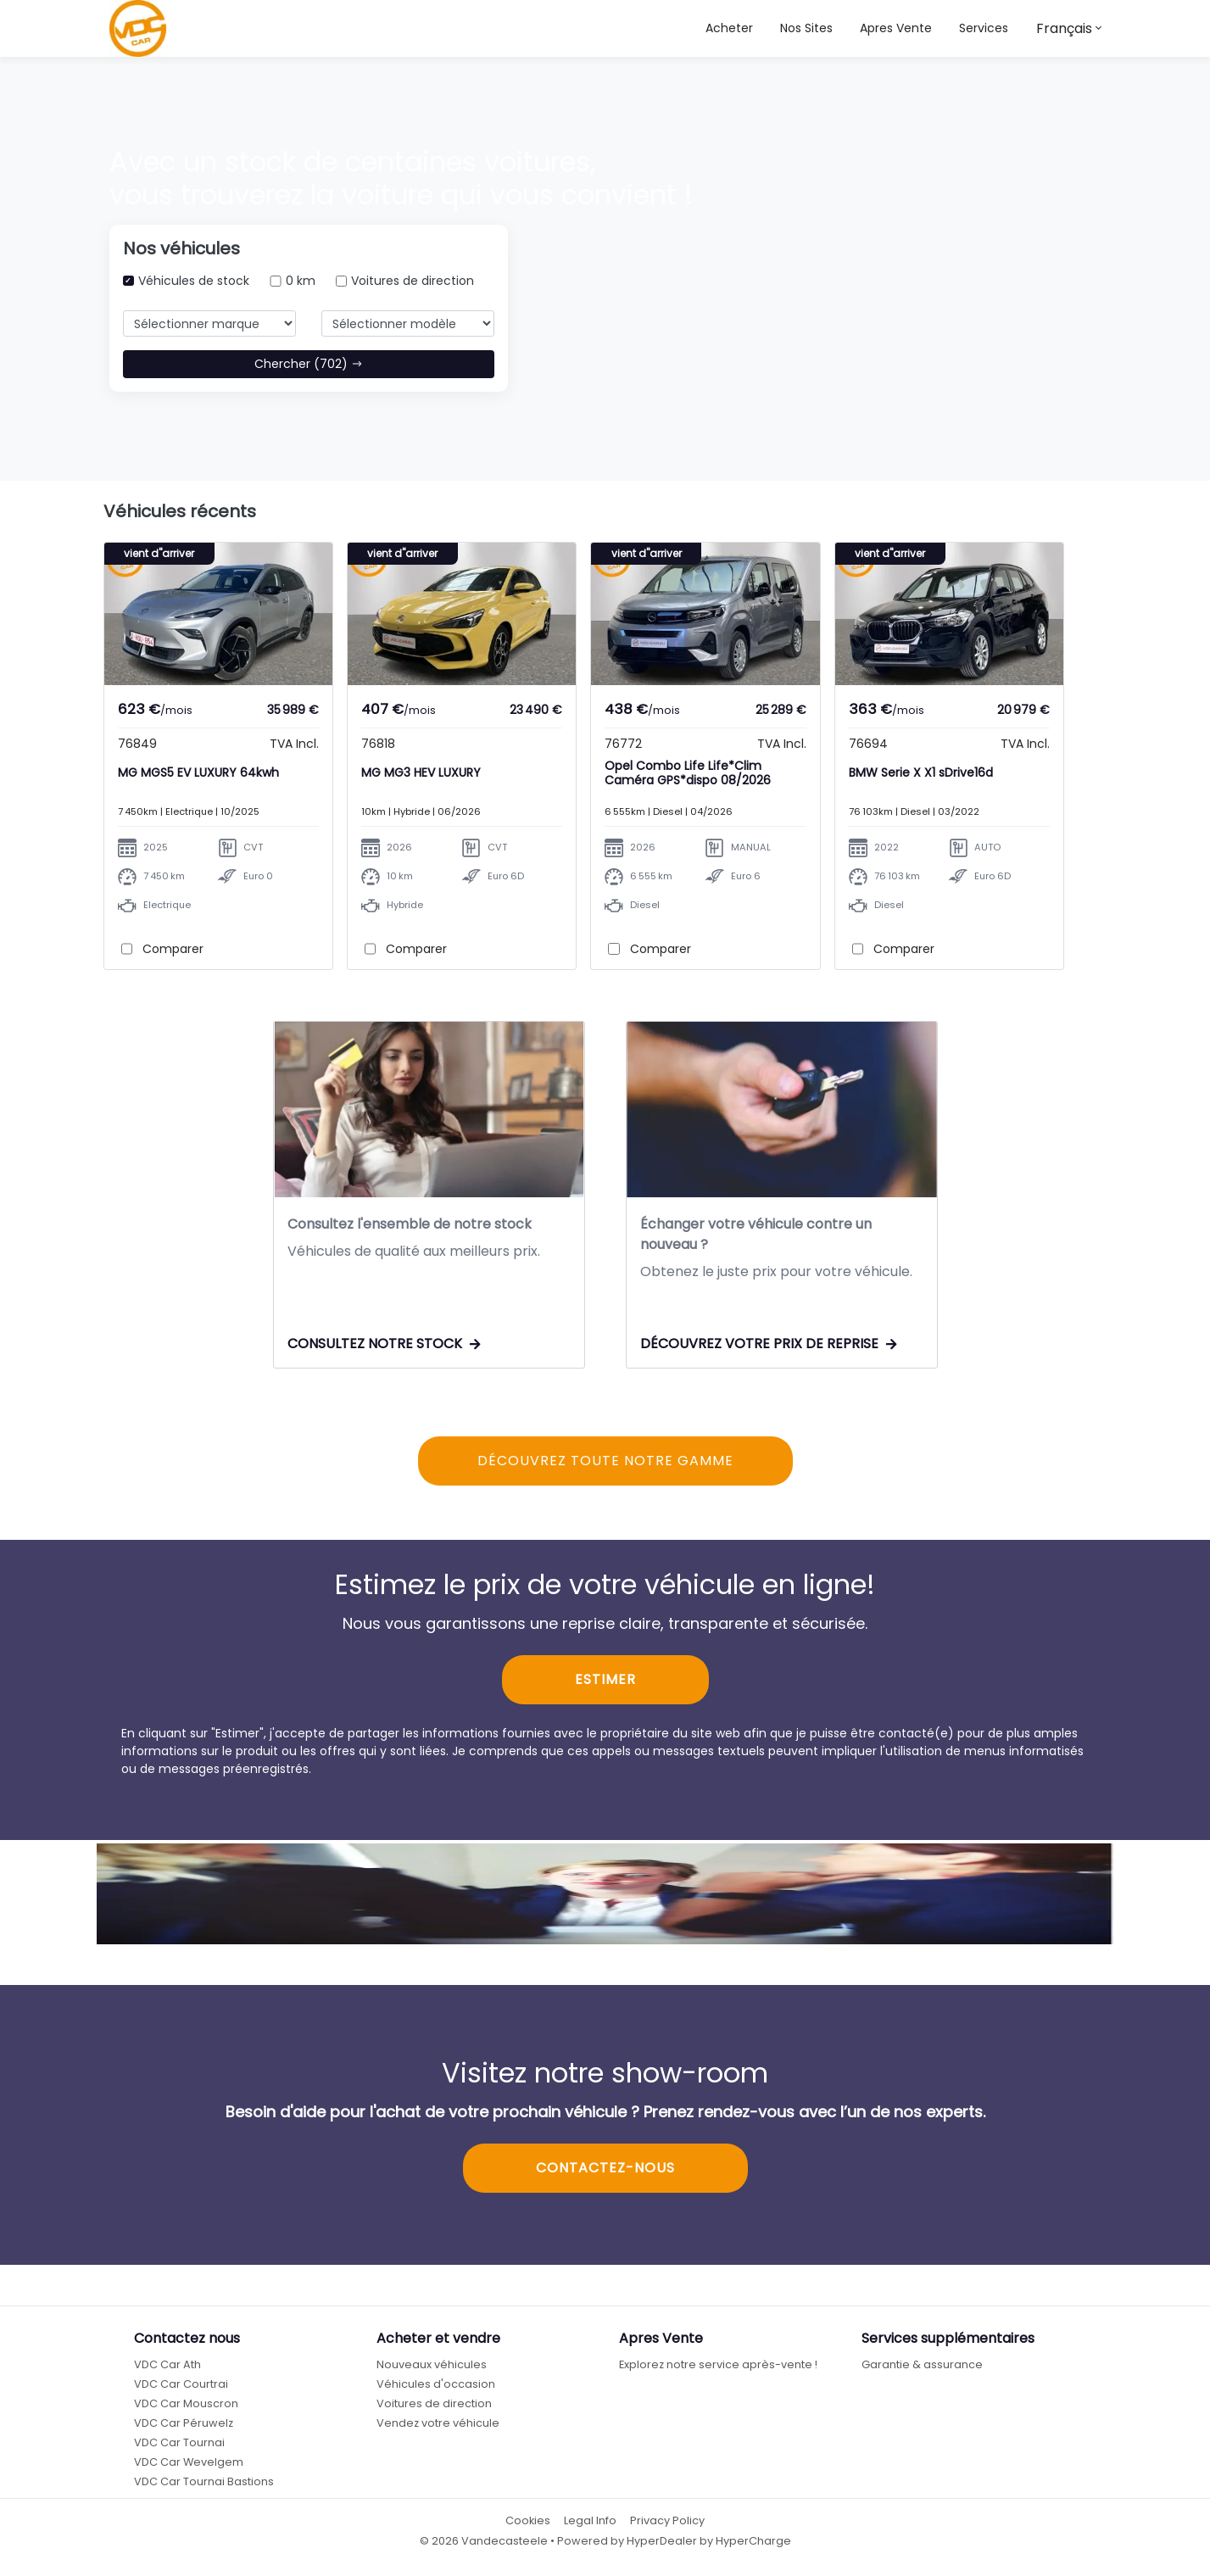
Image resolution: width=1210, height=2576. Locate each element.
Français (1064, 28)
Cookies (527, 2527)
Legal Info (590, 2527)
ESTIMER (605, 1686)
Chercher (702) (308, 363)
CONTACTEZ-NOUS (605, 2174)
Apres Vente (896, 28)
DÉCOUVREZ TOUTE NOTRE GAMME (605, 1467)
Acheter (729, 28)
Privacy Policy (667, 2527)
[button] (806, 28)
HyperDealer (662, 2547)
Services (983, 28)
